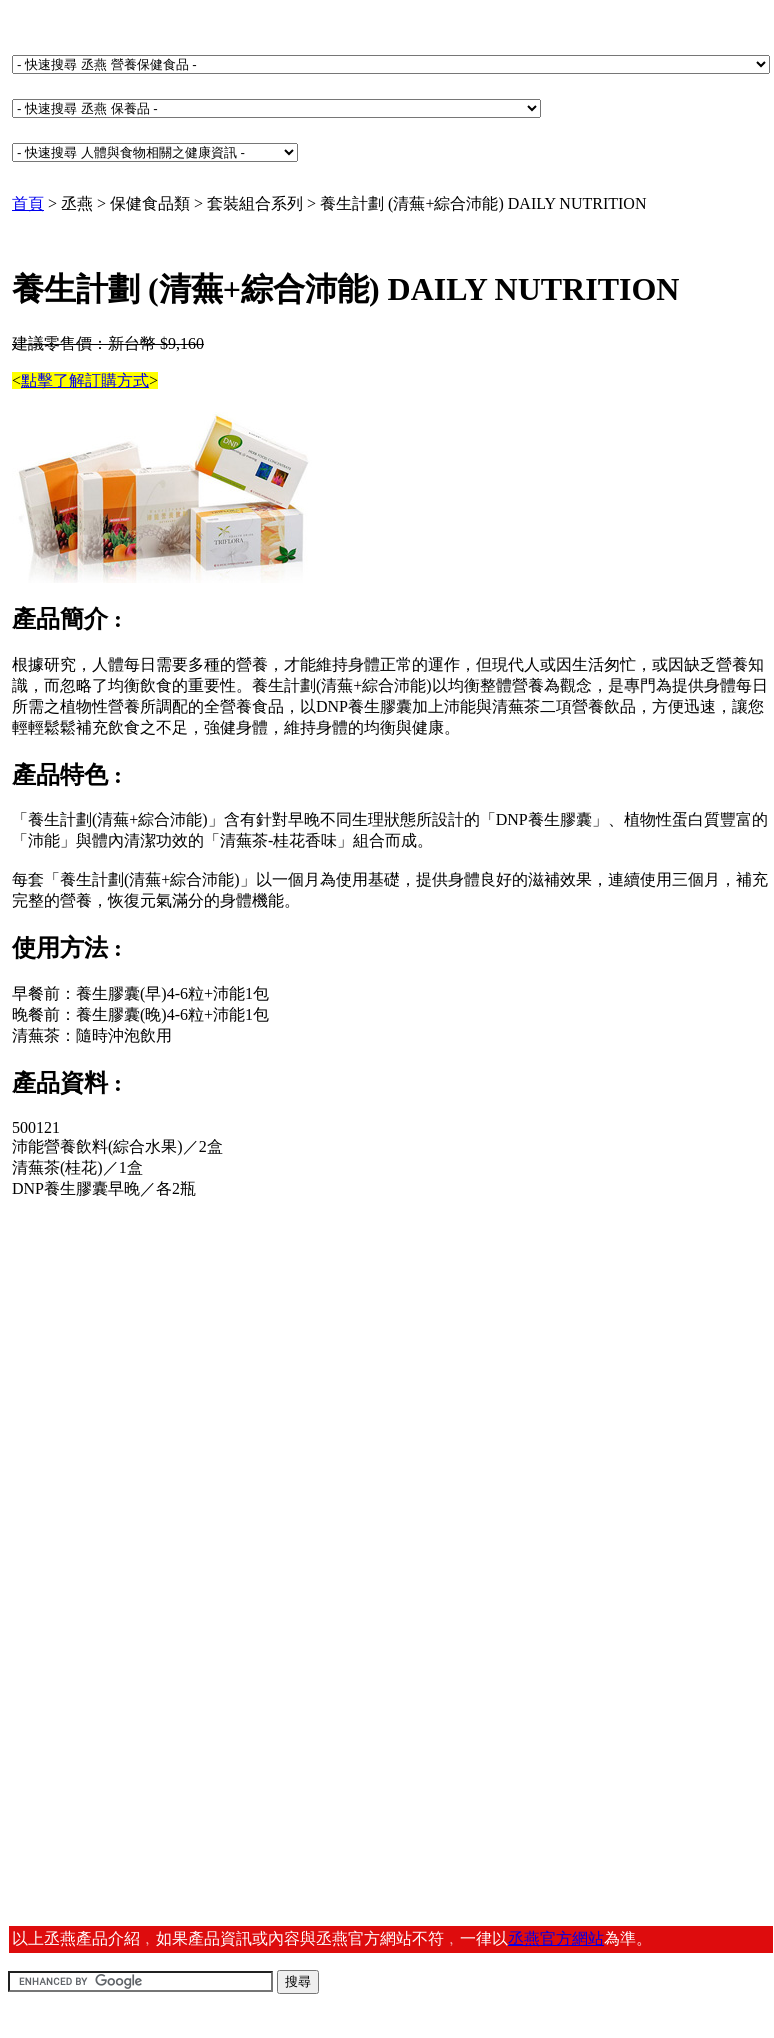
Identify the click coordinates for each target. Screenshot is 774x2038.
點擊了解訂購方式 (85, 380)
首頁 (28, 203)
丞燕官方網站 (556, 1938)
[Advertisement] (166, 1373)
